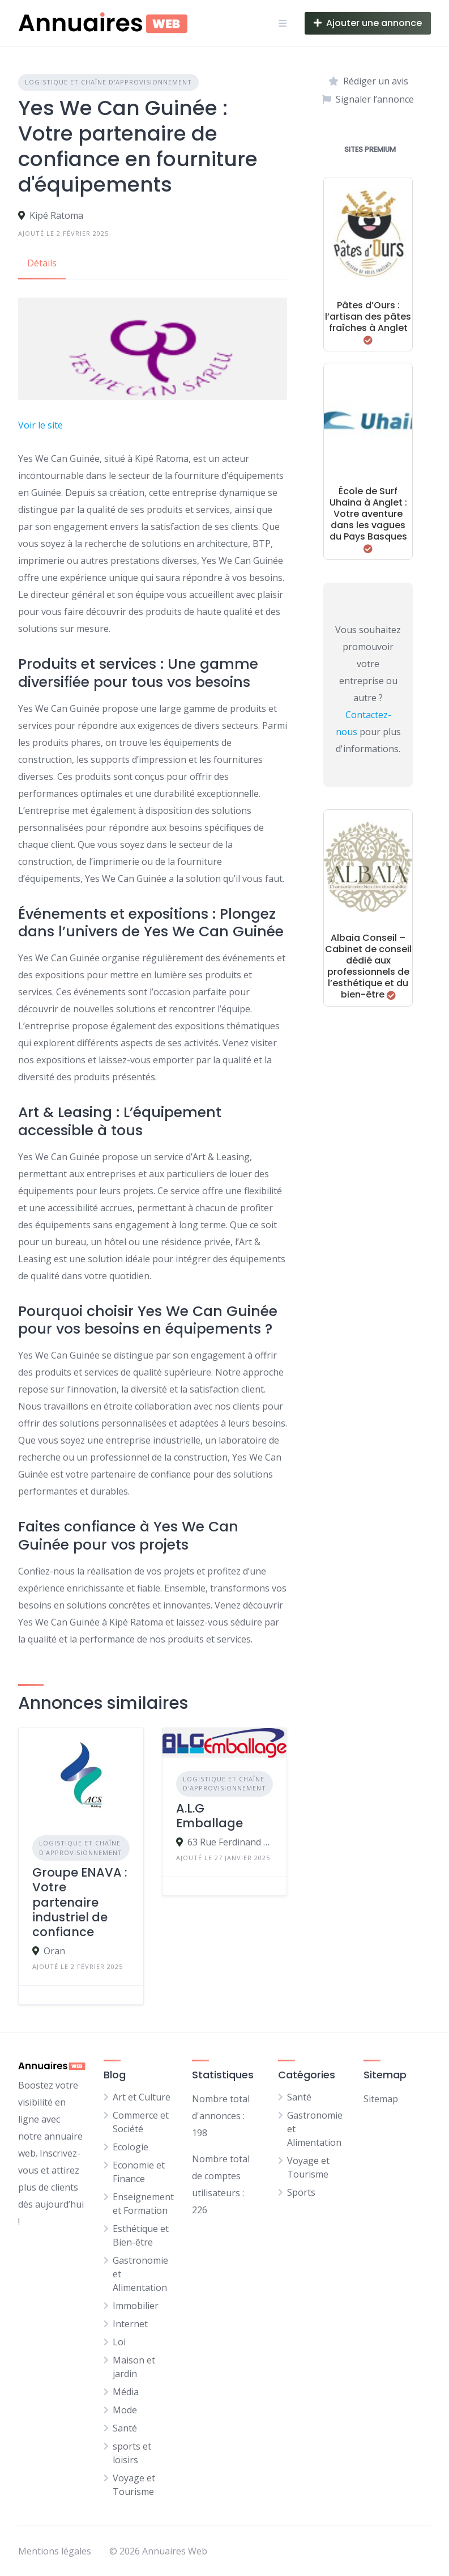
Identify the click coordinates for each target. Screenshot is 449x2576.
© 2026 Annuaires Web (158, 2551)
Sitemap (381, 2099)
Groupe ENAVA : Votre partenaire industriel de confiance (79, 1902)
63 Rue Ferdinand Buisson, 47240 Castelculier (230, 1842)
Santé (125, 2428)
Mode (125, 2410)
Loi (119, 2342)
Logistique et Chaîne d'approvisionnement (108, 82)
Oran (54, 1951)
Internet (130, 2324)
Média (126, 2392)
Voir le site (40, 425)
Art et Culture (141, 2097)
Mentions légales (54, 2551)
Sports (301, 2192)
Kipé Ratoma (56, 215)
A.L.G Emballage (209, 1815)
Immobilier (136, 2305)
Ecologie (130, 2147)
